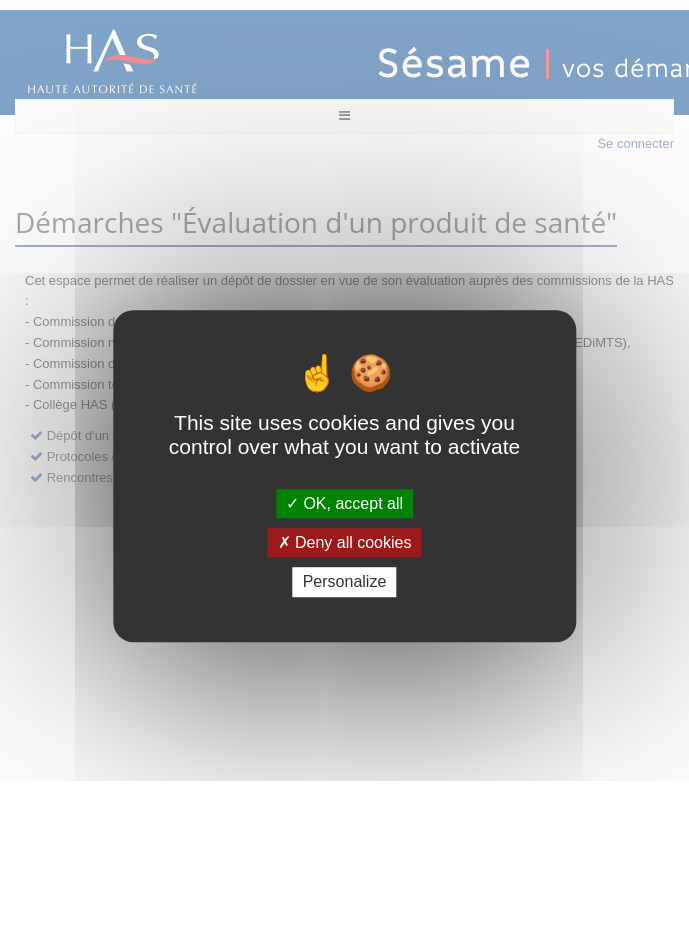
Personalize (345, 582)
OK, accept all (344, 503)
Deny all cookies (345, 542)
